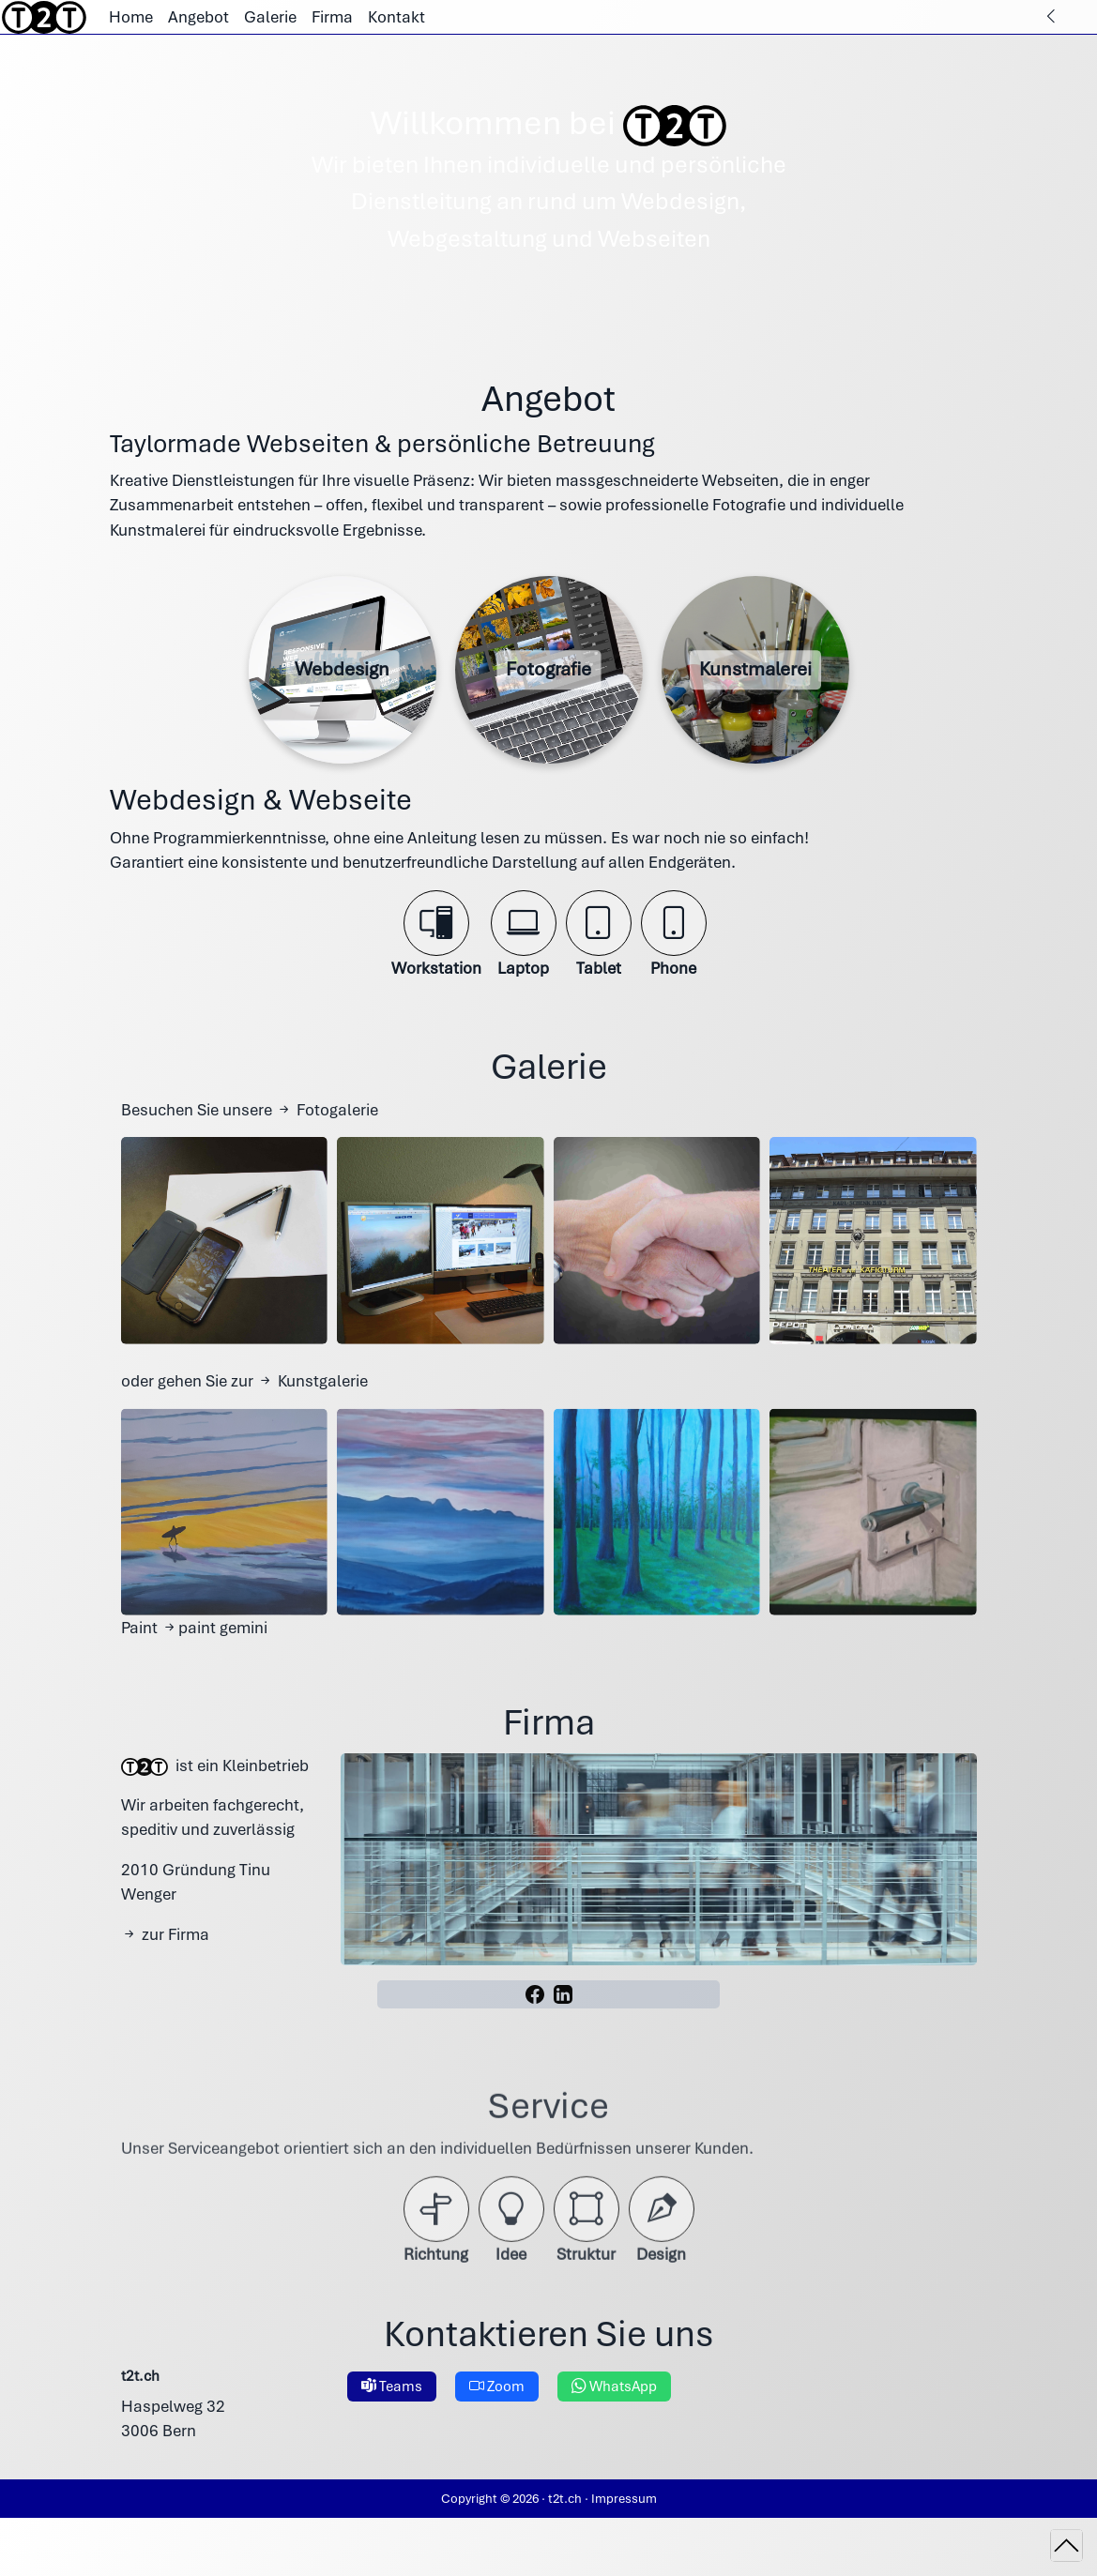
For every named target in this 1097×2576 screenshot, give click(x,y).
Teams (391, 2423)
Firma (332, 17)
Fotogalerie (327, 1145)
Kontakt (396, 17)
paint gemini (214, 1663)
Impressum (624, 2498)
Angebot (198, 17)
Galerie (270, 17)
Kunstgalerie (312, 1416)
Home (131, 17)
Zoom (497, 2423)
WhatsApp (614, 2423)
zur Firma (165, 1970)
